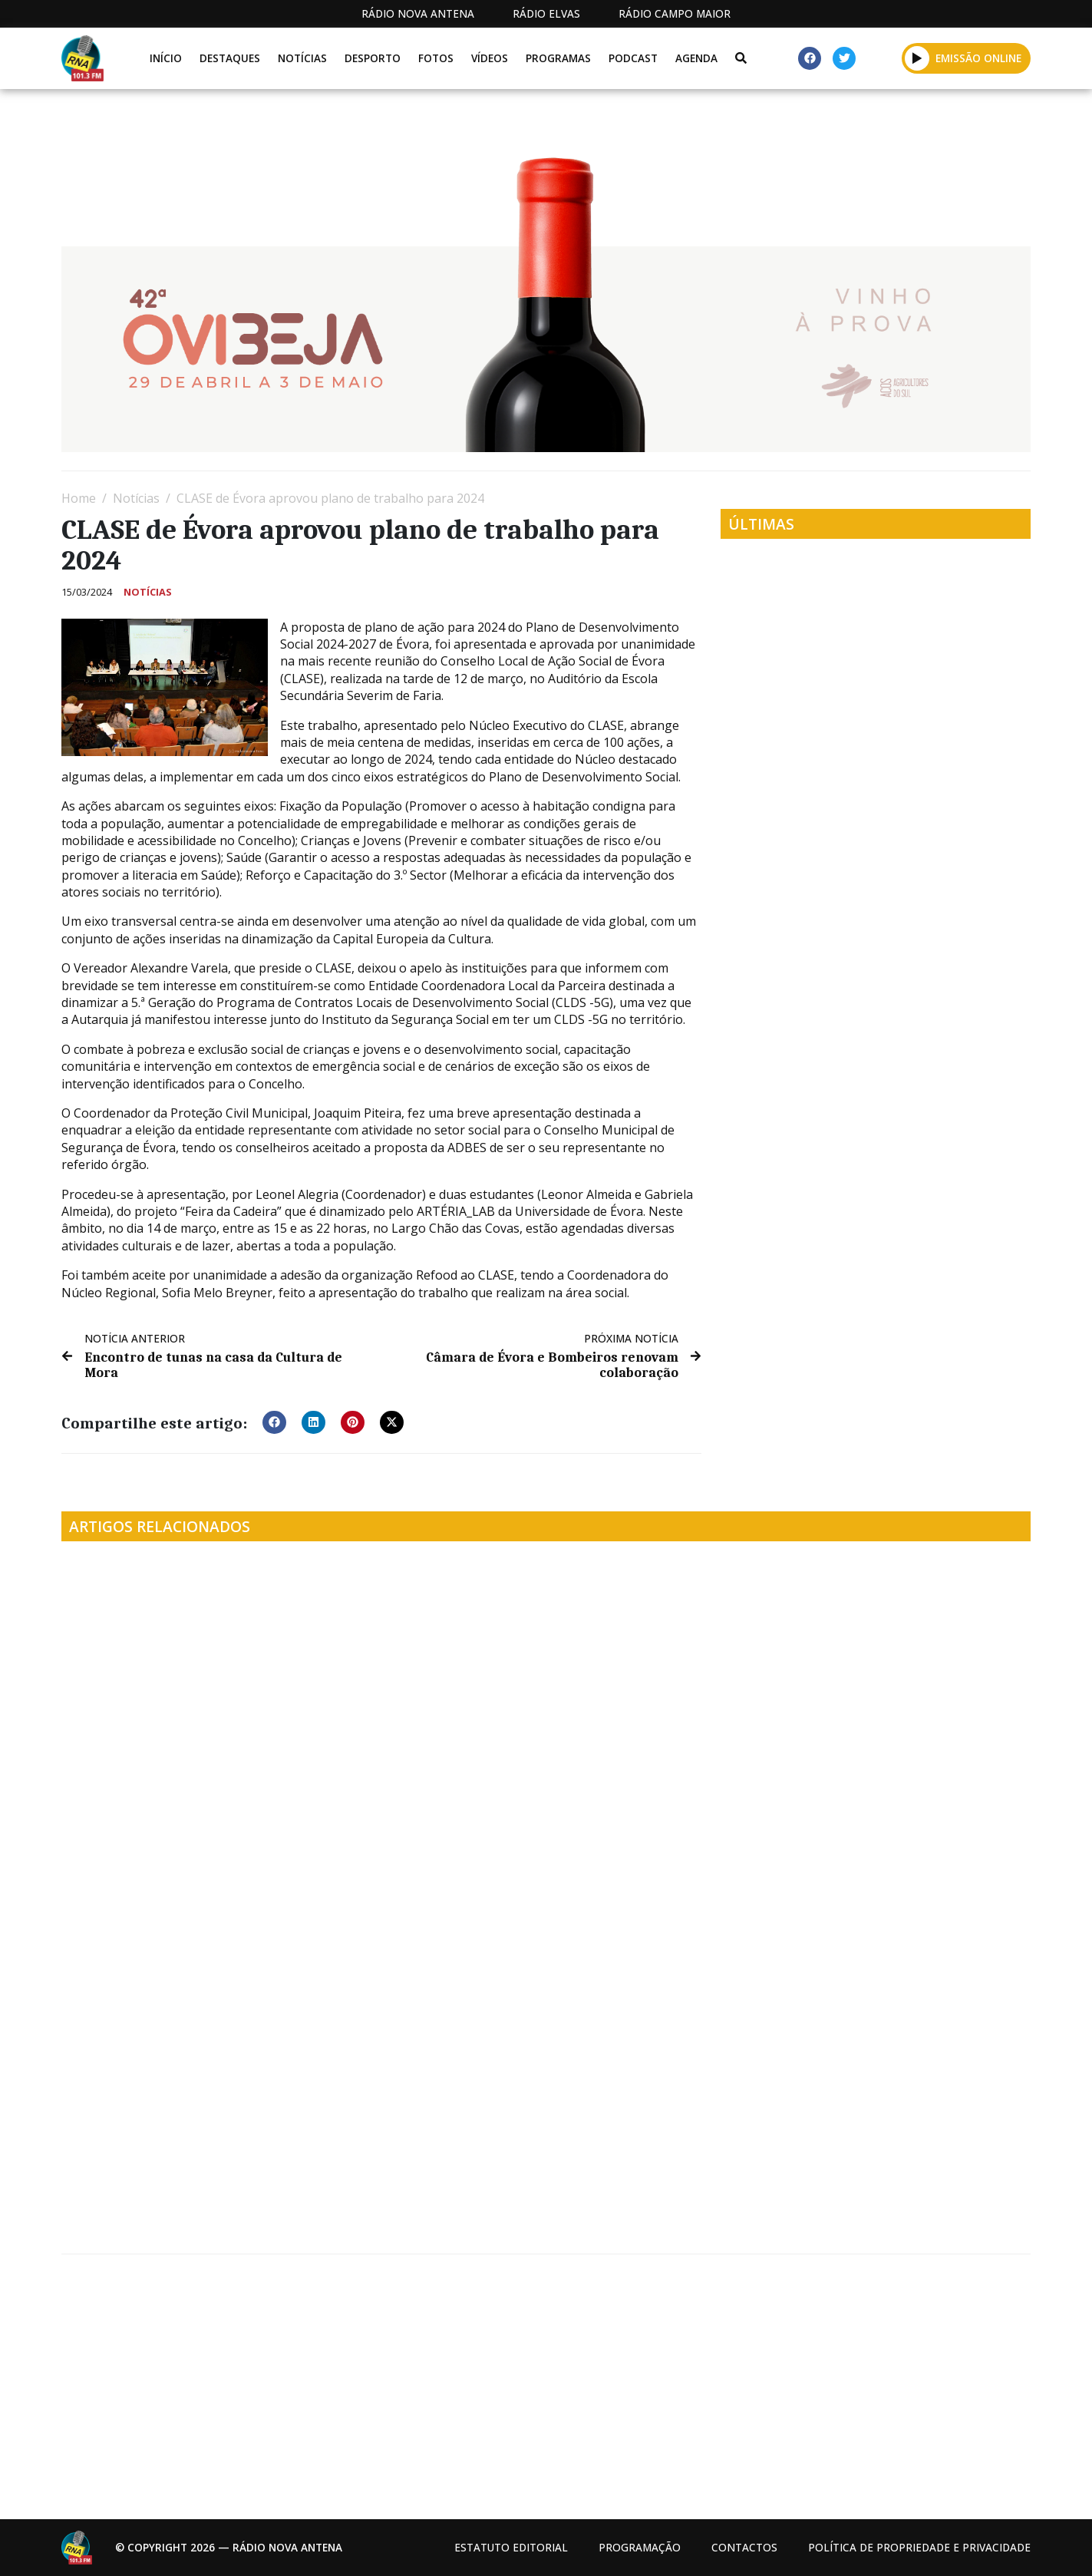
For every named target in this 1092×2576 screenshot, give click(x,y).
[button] (917, 58)
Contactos (744, 2547)
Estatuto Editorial (511, 2547)
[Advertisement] (521, 2381)
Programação (640, 2547)
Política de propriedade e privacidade (919, 2547)
